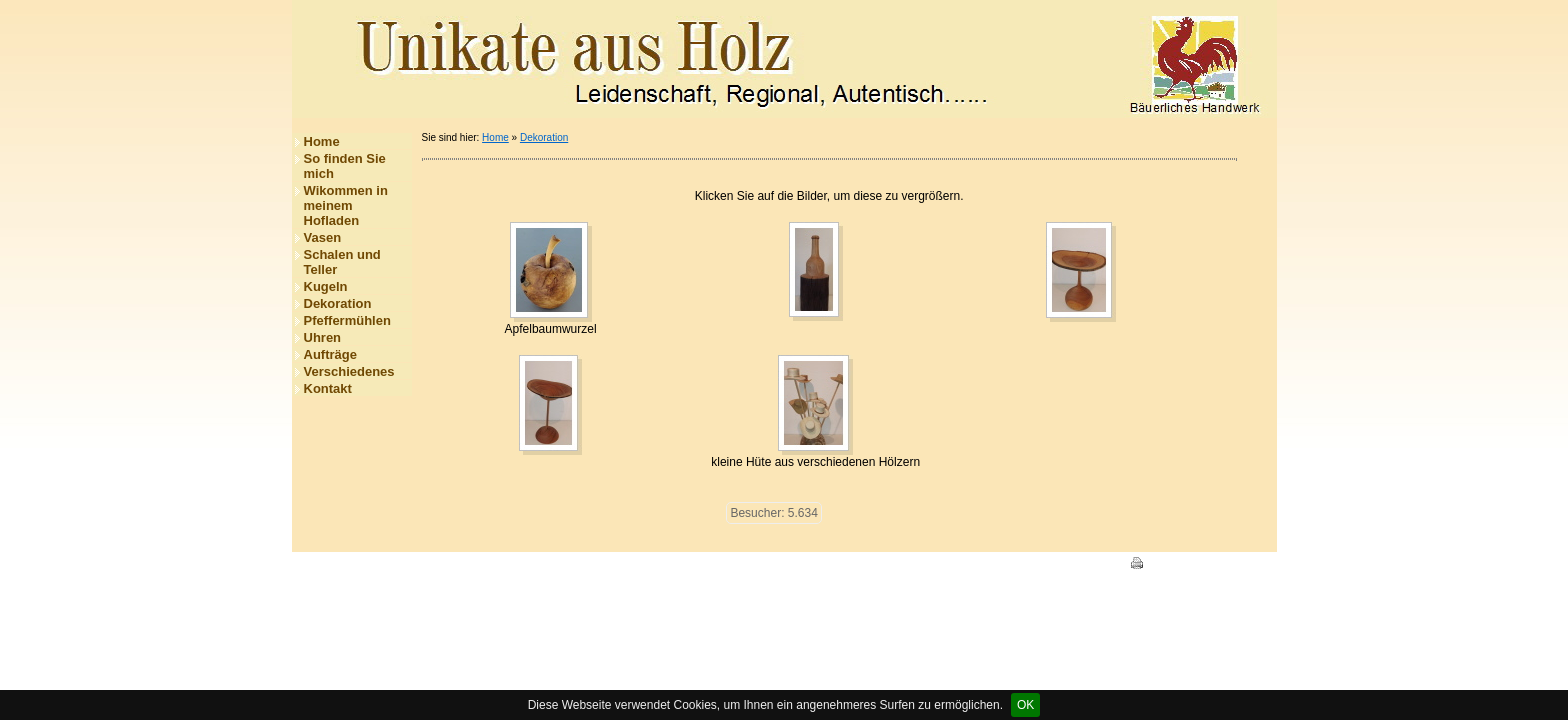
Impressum (423, 565)
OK (1025, 705)
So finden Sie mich (345, 166)
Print (1151, 565)
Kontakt (328, 388)
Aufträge (330, 354)
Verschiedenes (349, 371)
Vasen (323, 237)
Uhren (323, 337)
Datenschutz (496, 565)
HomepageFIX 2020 (1060, 565)
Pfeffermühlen (347, 320)
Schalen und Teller (342, 262)
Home (322, 141)
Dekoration (338, 303)
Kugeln (326, 286)
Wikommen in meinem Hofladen (346, 205)
